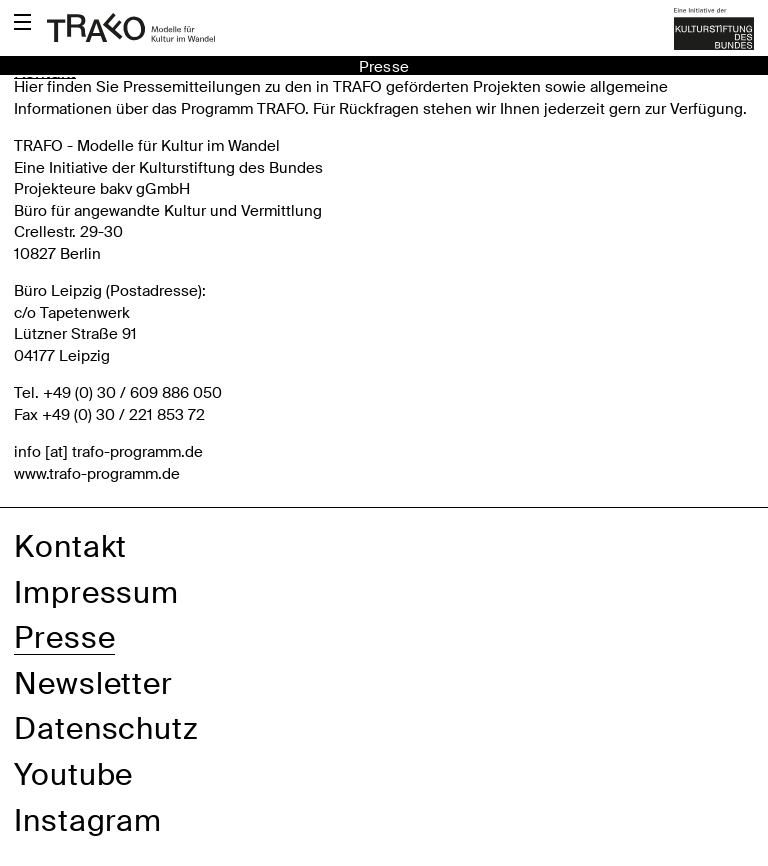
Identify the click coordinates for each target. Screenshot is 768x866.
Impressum (96, 592)
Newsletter (93, 683)
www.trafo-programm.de (97, 474)
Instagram (88, 820)
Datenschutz (106, 728)
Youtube (73, 774)
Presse (64, 637)
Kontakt (70, 546)
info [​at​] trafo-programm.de (108, 452)
